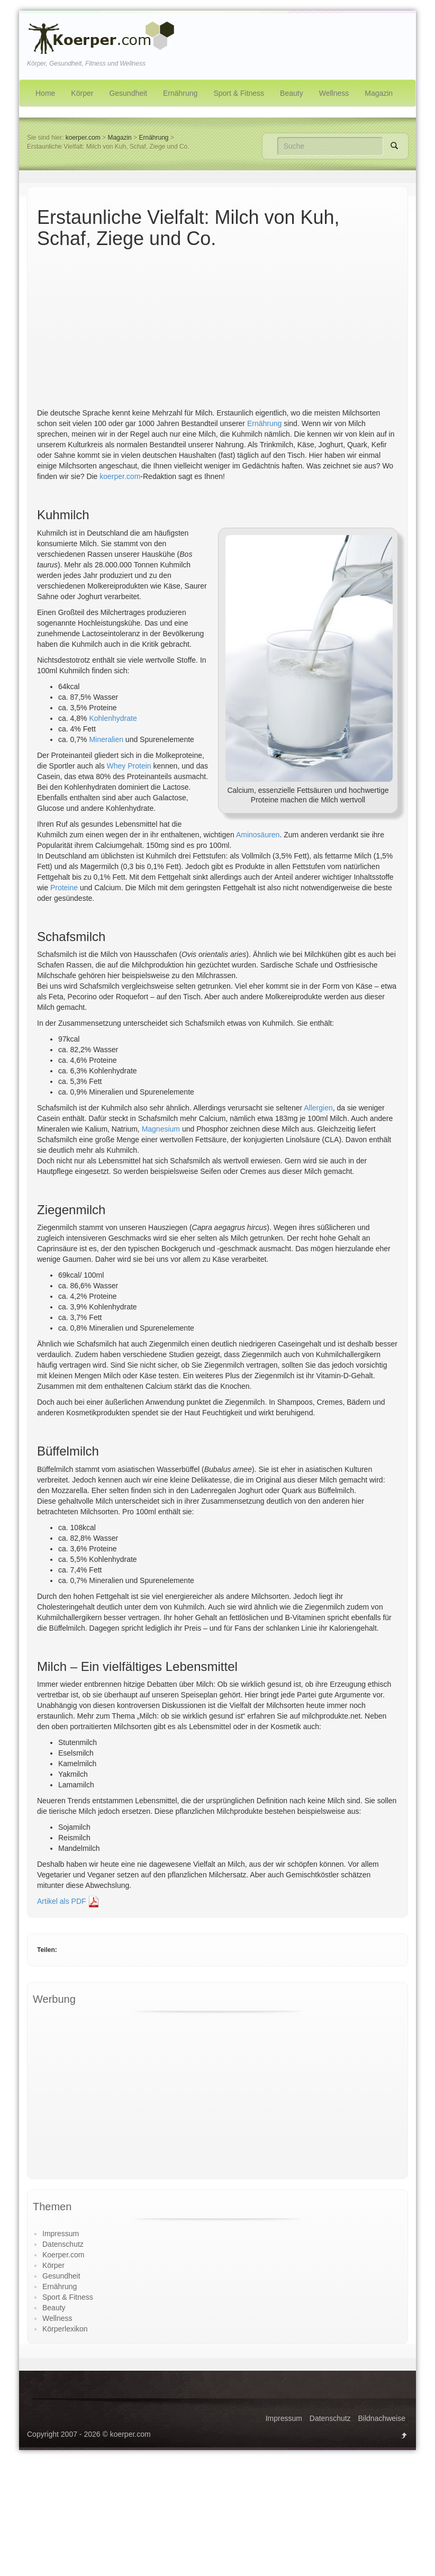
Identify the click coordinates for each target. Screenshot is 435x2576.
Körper (82, 93)
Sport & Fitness (238, 93)
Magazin (379, 93)
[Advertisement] (217, 328)
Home (45, 93)
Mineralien (106, 739)
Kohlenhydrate (113, 718)
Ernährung (180, 93)
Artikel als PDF (68, 1901)
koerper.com (83, 137)
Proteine (64, 887)
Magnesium (161, 1129)
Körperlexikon (65, 2329)
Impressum (60, 2233)
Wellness (334, 93)
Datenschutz (63, 2244)
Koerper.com (63, 2254)
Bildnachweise (382, 2418)
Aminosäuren (258, 834)
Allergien (318, 1108)
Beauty (291, 93)
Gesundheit (128, 93)
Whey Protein (129, 766)
